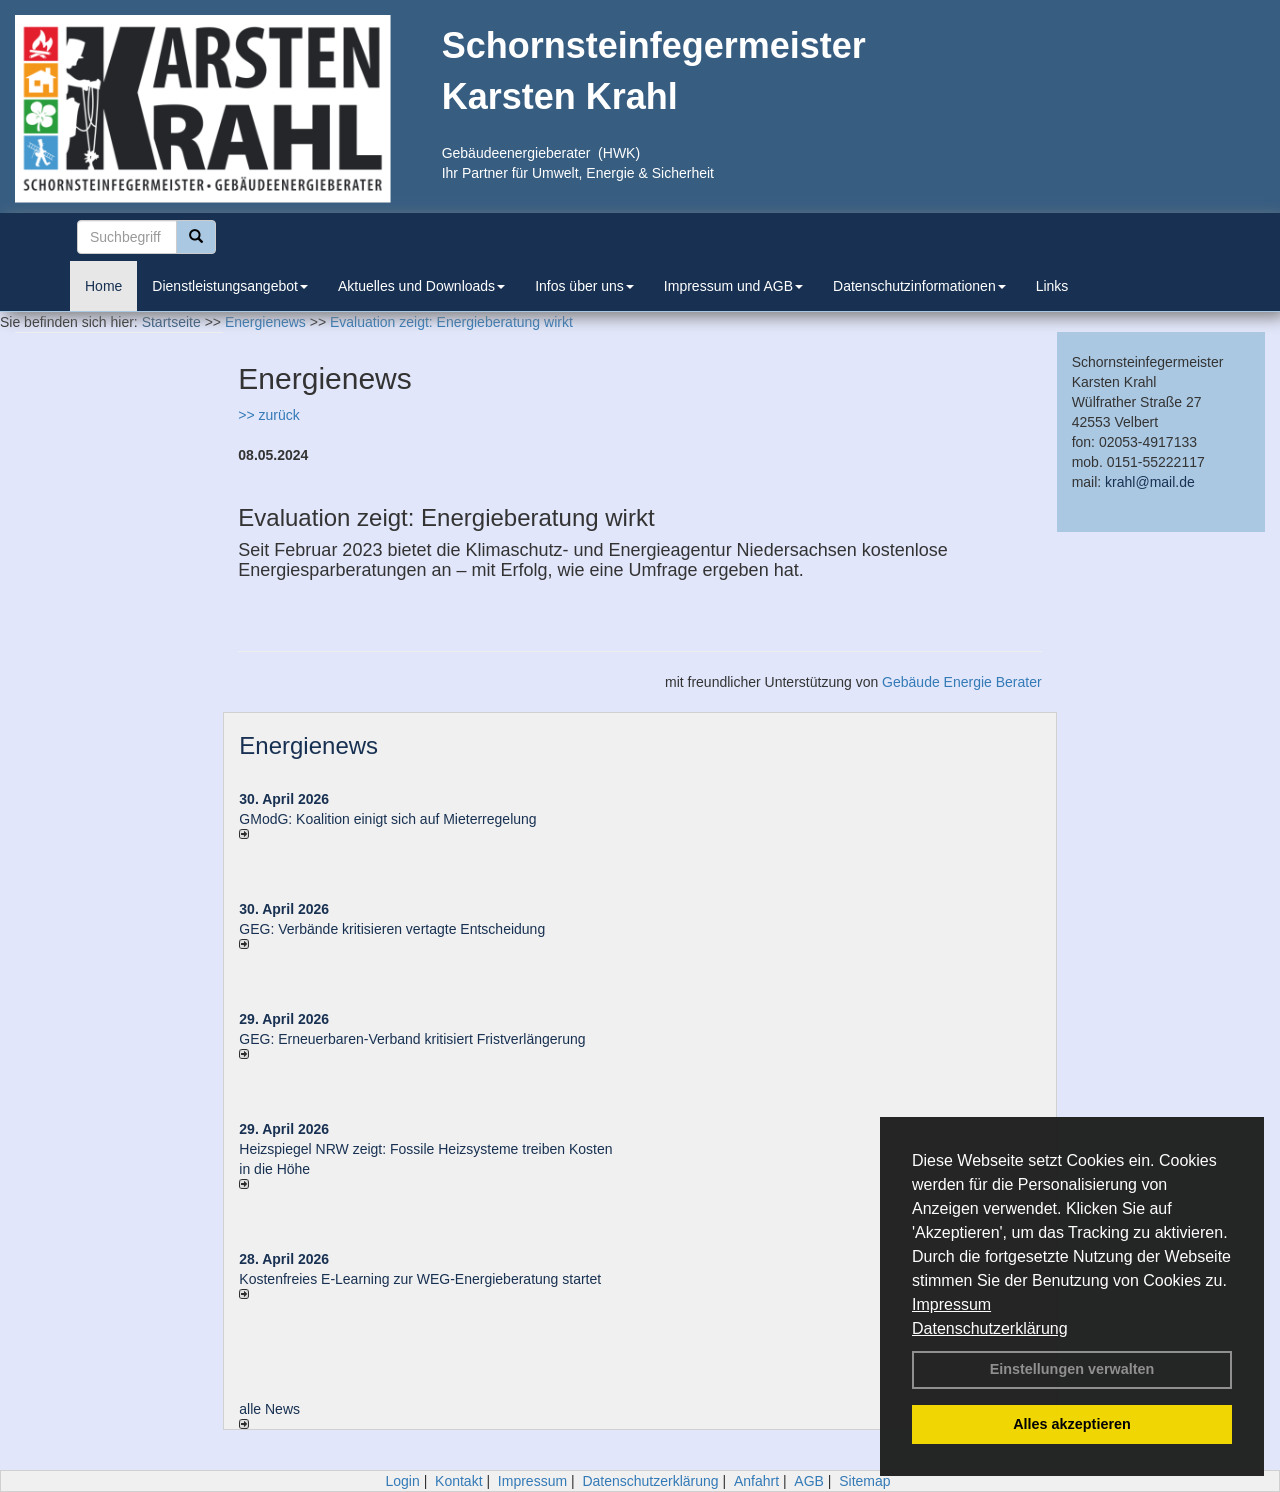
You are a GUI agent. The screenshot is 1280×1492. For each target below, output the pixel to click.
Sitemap (864, 1481)
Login (402, 1481)
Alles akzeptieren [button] (1072, 1424)
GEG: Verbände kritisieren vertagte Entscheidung (392, 929)
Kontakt (458, 1481)
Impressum (951, 1304)
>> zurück (268, 415)
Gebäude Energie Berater (962, 682)
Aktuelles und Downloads (421, 286)
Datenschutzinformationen (919, 286)
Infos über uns (584, 286)
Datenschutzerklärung (990, 1328)
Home (103, 286)
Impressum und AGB (733, 286)
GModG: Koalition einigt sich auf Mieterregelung (387, 819)
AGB (809, 1481)
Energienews (308, 745)
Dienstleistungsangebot (230, 286)
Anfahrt (756, 1481)
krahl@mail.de (1150, 482)
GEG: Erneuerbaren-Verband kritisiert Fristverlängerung (414, 1039)
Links (1052, 286)
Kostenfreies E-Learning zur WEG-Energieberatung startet (420, 1279)
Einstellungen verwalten (1072, 1369)
